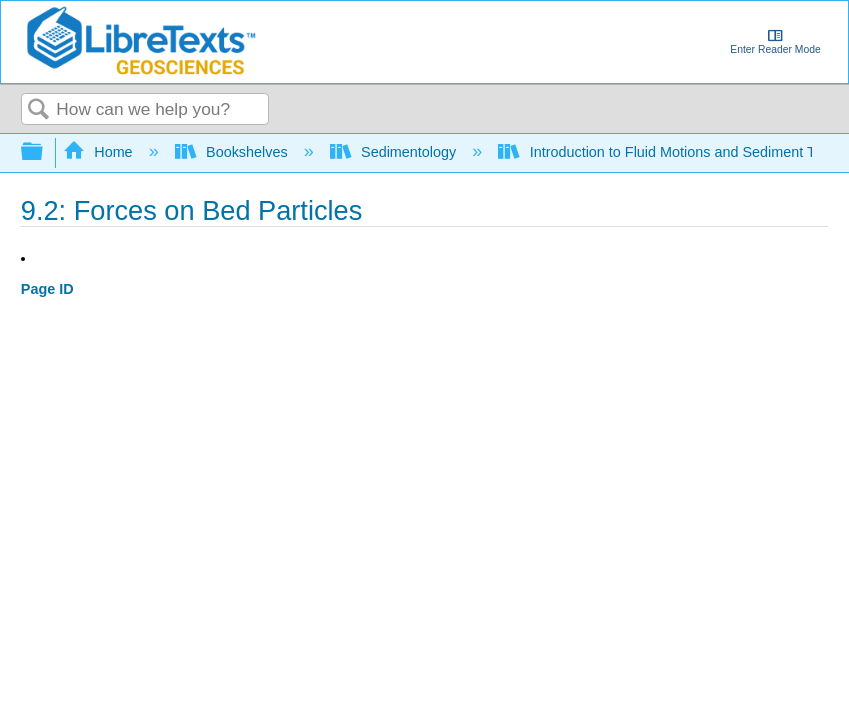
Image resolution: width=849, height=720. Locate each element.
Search (39, 110)
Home (100, 152)
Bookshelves (233, 152)
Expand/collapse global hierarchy (45, 152)
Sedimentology (395, 152)
